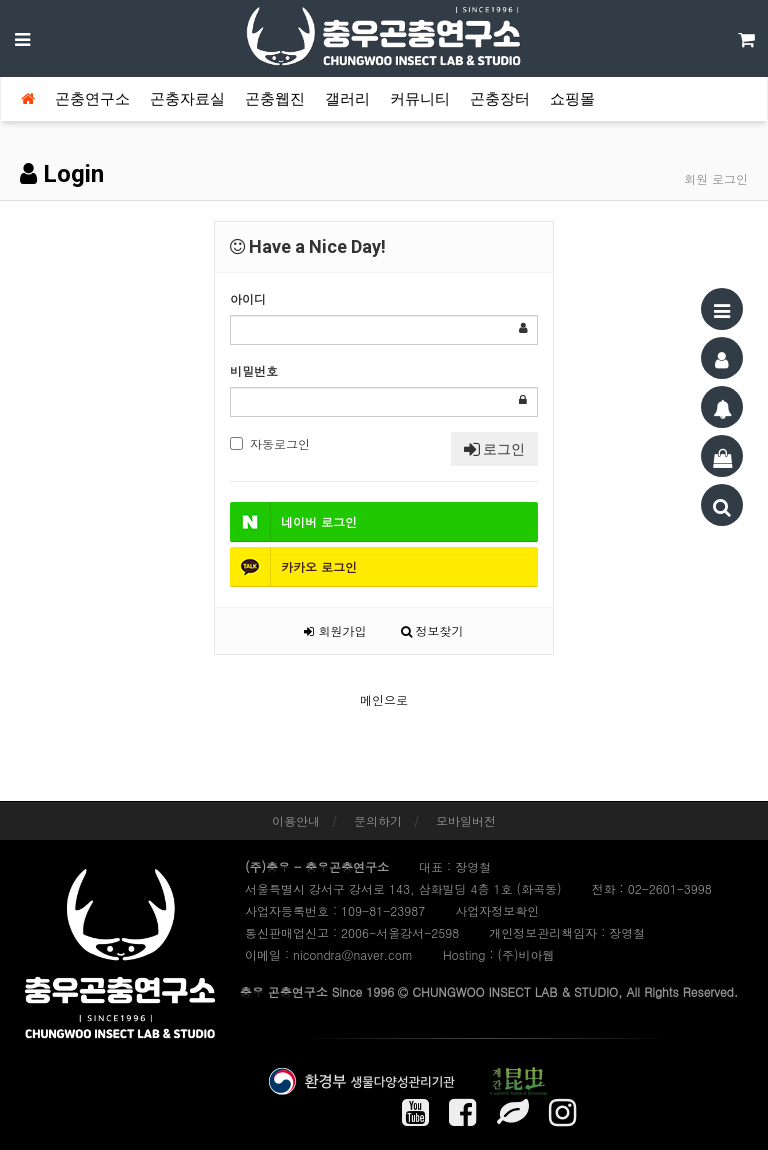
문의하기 (378, 820)
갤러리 (347, 99)
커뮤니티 (420, 99)
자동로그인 (270, 443)
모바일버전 (466, 820)
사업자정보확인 (497, 910)
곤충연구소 (92, 99)
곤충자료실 (187, 99)
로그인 (494, 449)
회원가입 (335, 630)
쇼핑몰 (572, 99)
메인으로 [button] (384, 699)
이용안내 (296, 820)
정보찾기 (432, 630)
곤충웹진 (275, 99)
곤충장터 (500, 99)
